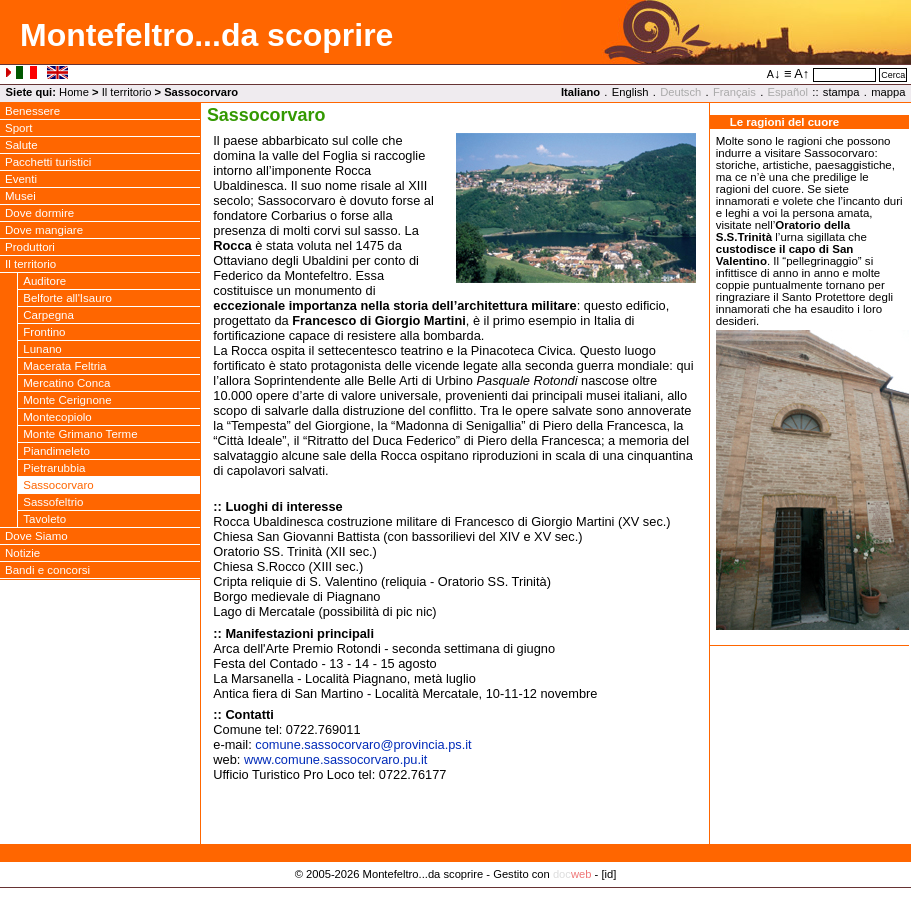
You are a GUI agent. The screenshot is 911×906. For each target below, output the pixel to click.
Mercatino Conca (66, 383)
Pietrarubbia (54, 468)
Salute (21, 145)
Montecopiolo (57, 417)
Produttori (30, 247)
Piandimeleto (56, 451)
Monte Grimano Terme (80, 434)
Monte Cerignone (67, 400)
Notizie (22, 553)
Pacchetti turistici (48, 162)
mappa (888, 92)
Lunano (42, 349)
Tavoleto (44, 519)
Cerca (893, 75)
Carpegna (48, 315)
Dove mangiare (44, 230)
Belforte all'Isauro (67, 298)
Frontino (44, 332)
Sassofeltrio (53, 502)
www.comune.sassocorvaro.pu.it (336, 759)
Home (74, 92)
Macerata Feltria (64, 366)
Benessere (32, 111)
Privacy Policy (455, 895)
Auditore (44, 281)
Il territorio (127, 92)
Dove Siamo (36, 536)
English (630, 92)
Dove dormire (39, 213)
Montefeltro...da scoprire (206, 35)
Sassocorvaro (58, 485)
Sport (19, 128)
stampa (841, 92)
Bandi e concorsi (47, 570)
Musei (20, 196)
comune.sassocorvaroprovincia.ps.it (363, 744)
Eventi (21, 179)
